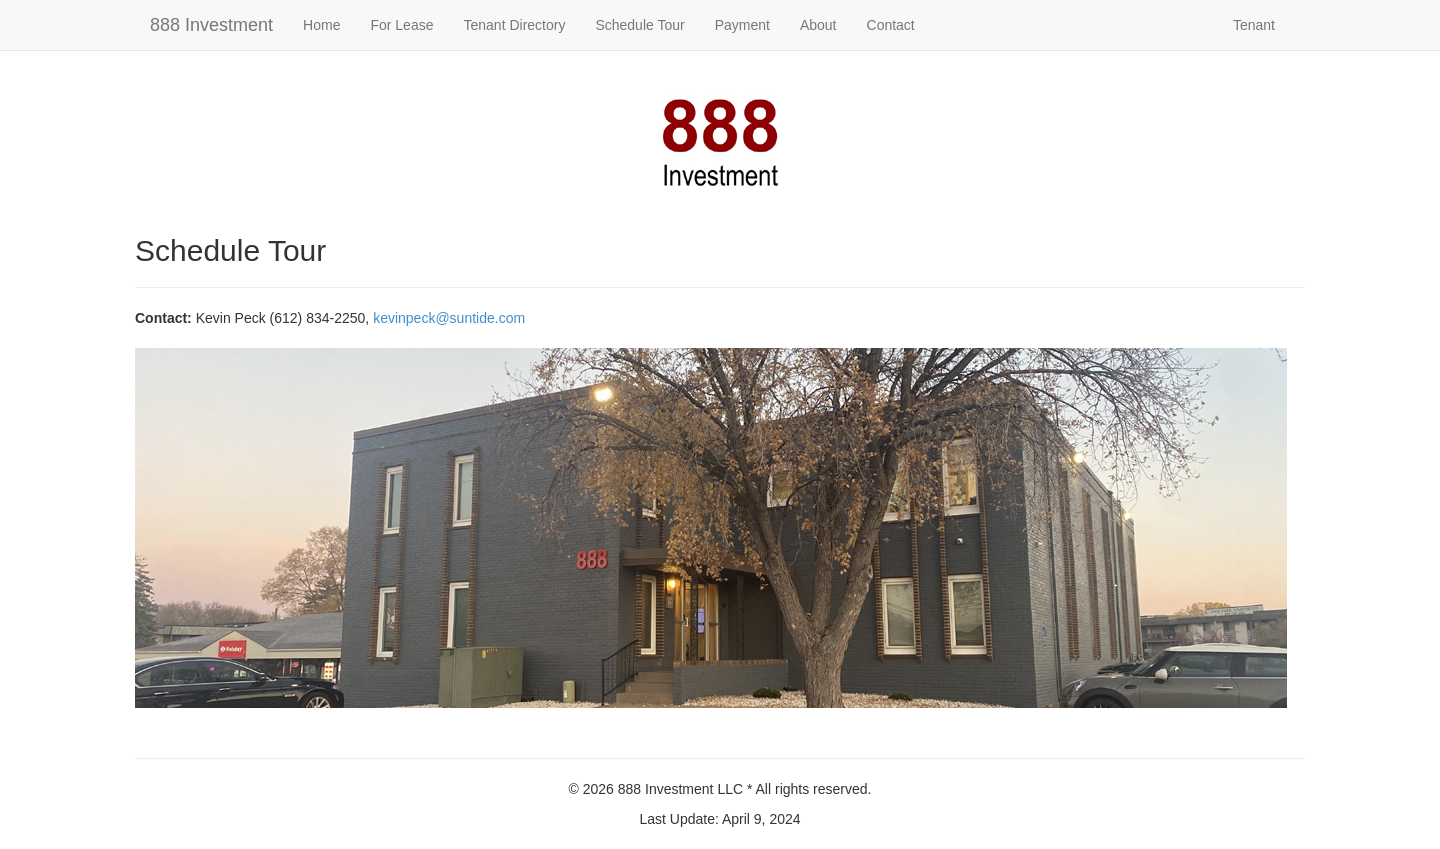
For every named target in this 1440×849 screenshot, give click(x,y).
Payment (742, 25)
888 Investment (211, 25)
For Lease (401, 25)
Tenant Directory (514, 25)
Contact (891, 25)
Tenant (1254, 25)
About (818, 25)
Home (321, 25)
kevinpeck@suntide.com (449, 318)
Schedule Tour (639, 25)
